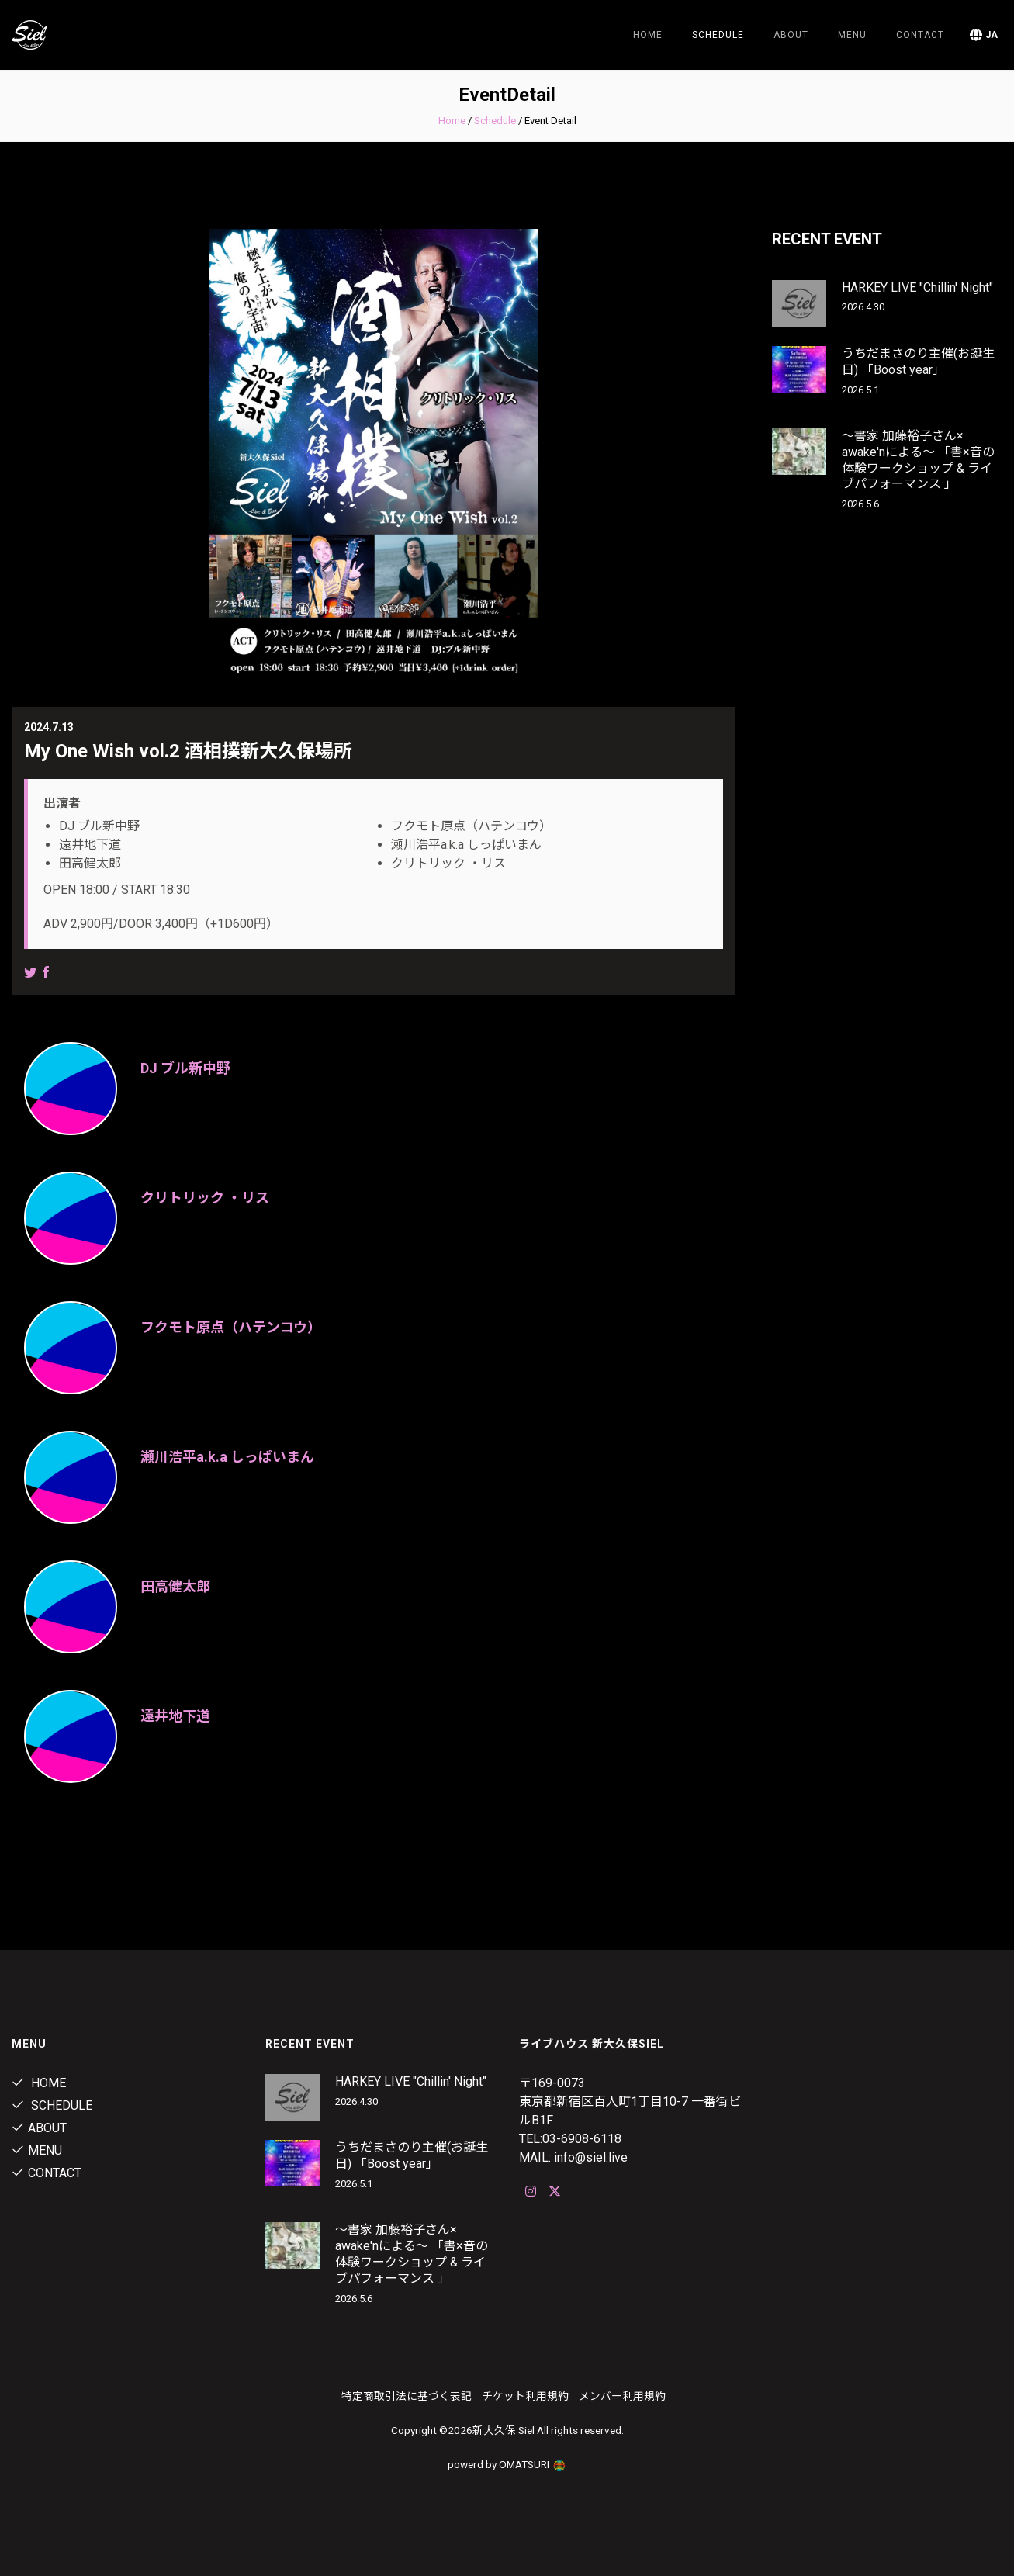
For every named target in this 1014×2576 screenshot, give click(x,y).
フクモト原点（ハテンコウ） (230, 1327)
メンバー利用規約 (622, 2396)
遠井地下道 (175, 1716)
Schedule (495, 120)
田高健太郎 (175, 1586)
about (790, 34)
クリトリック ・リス (204, 1197)
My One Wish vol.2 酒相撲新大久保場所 (188, 751)
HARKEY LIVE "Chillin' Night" (917, 287)
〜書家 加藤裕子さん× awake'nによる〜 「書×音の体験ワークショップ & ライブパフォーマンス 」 (918, 459)
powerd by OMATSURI (507, 2464)
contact (920, 34)
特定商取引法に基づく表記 (406, 2396)
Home (648, 34)
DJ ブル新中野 (185, 1068)
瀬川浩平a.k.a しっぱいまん (227, 1457)
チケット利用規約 (525, 2396)
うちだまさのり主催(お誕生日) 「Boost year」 (918, 361)
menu (852, 34)
